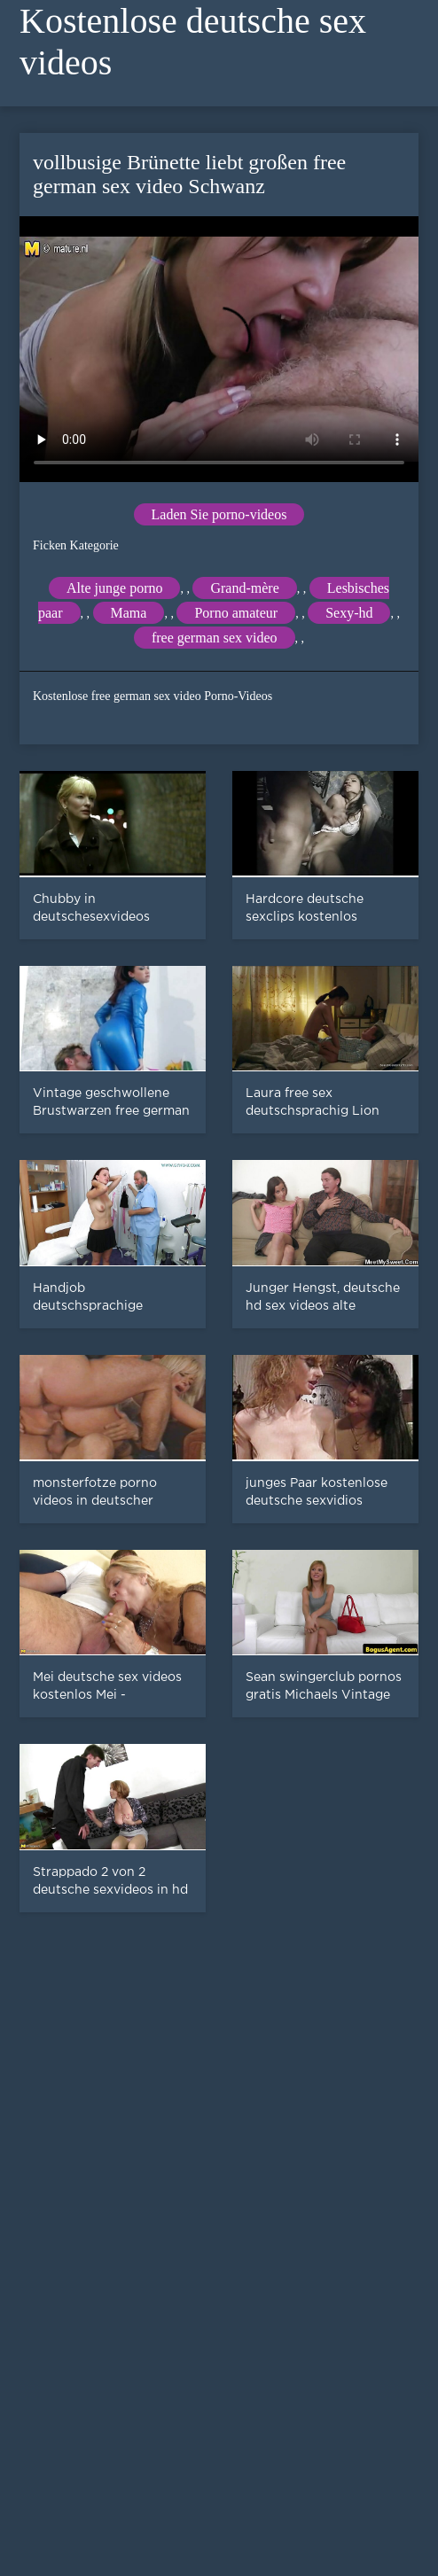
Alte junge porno (114, 587)
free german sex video (215, 637)
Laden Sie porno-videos (219, 514)
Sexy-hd (348, 612)
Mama (129, 612)
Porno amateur (236, 612)
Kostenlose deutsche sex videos (193, 41)
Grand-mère (244, 587)
